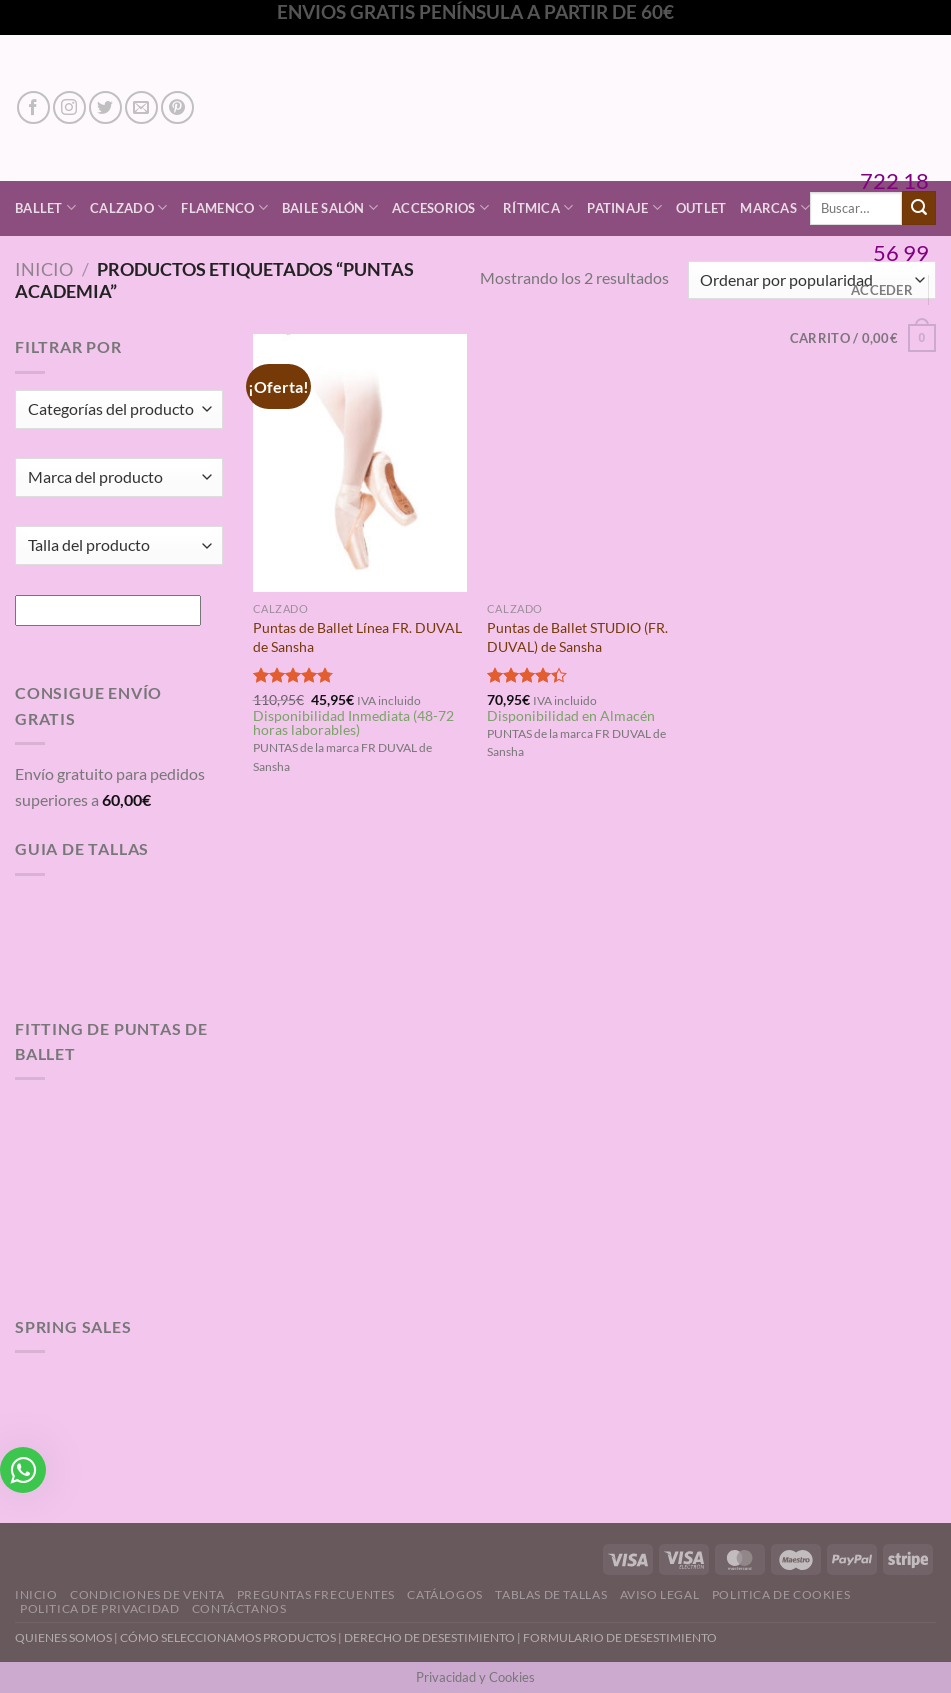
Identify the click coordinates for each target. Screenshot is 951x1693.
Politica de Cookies (781, 1594)
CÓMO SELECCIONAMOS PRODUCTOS (228, 1637)
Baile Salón (330, 207)
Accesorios (440, 207)
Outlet (701, 208)
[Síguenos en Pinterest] (177, 107)
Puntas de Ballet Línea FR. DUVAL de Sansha (357, 637)
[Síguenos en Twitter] (105, 107)
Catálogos (445, 1594)
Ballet (45, 207)
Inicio (44, 269)
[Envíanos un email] (141, 107)
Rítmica (538, 207)
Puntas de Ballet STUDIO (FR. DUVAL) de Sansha (577, 637)
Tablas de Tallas (551, 1594)
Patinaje (624, 207)
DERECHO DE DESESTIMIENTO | (433, 1637)
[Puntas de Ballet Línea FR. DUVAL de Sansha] (360, 462)
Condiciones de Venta (147, 1594)
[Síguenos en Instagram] (69, 107)
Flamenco (224, 207)
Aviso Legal (660, 1594)
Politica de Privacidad (99, 1608)
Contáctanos (239, 1608)
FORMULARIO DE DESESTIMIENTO (620, 1637)
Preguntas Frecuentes (316, 1594)
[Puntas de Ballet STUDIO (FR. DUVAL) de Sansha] (594, 462)
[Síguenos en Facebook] (33, 107)
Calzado (128, 207)
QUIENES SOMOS (63, 1637)
